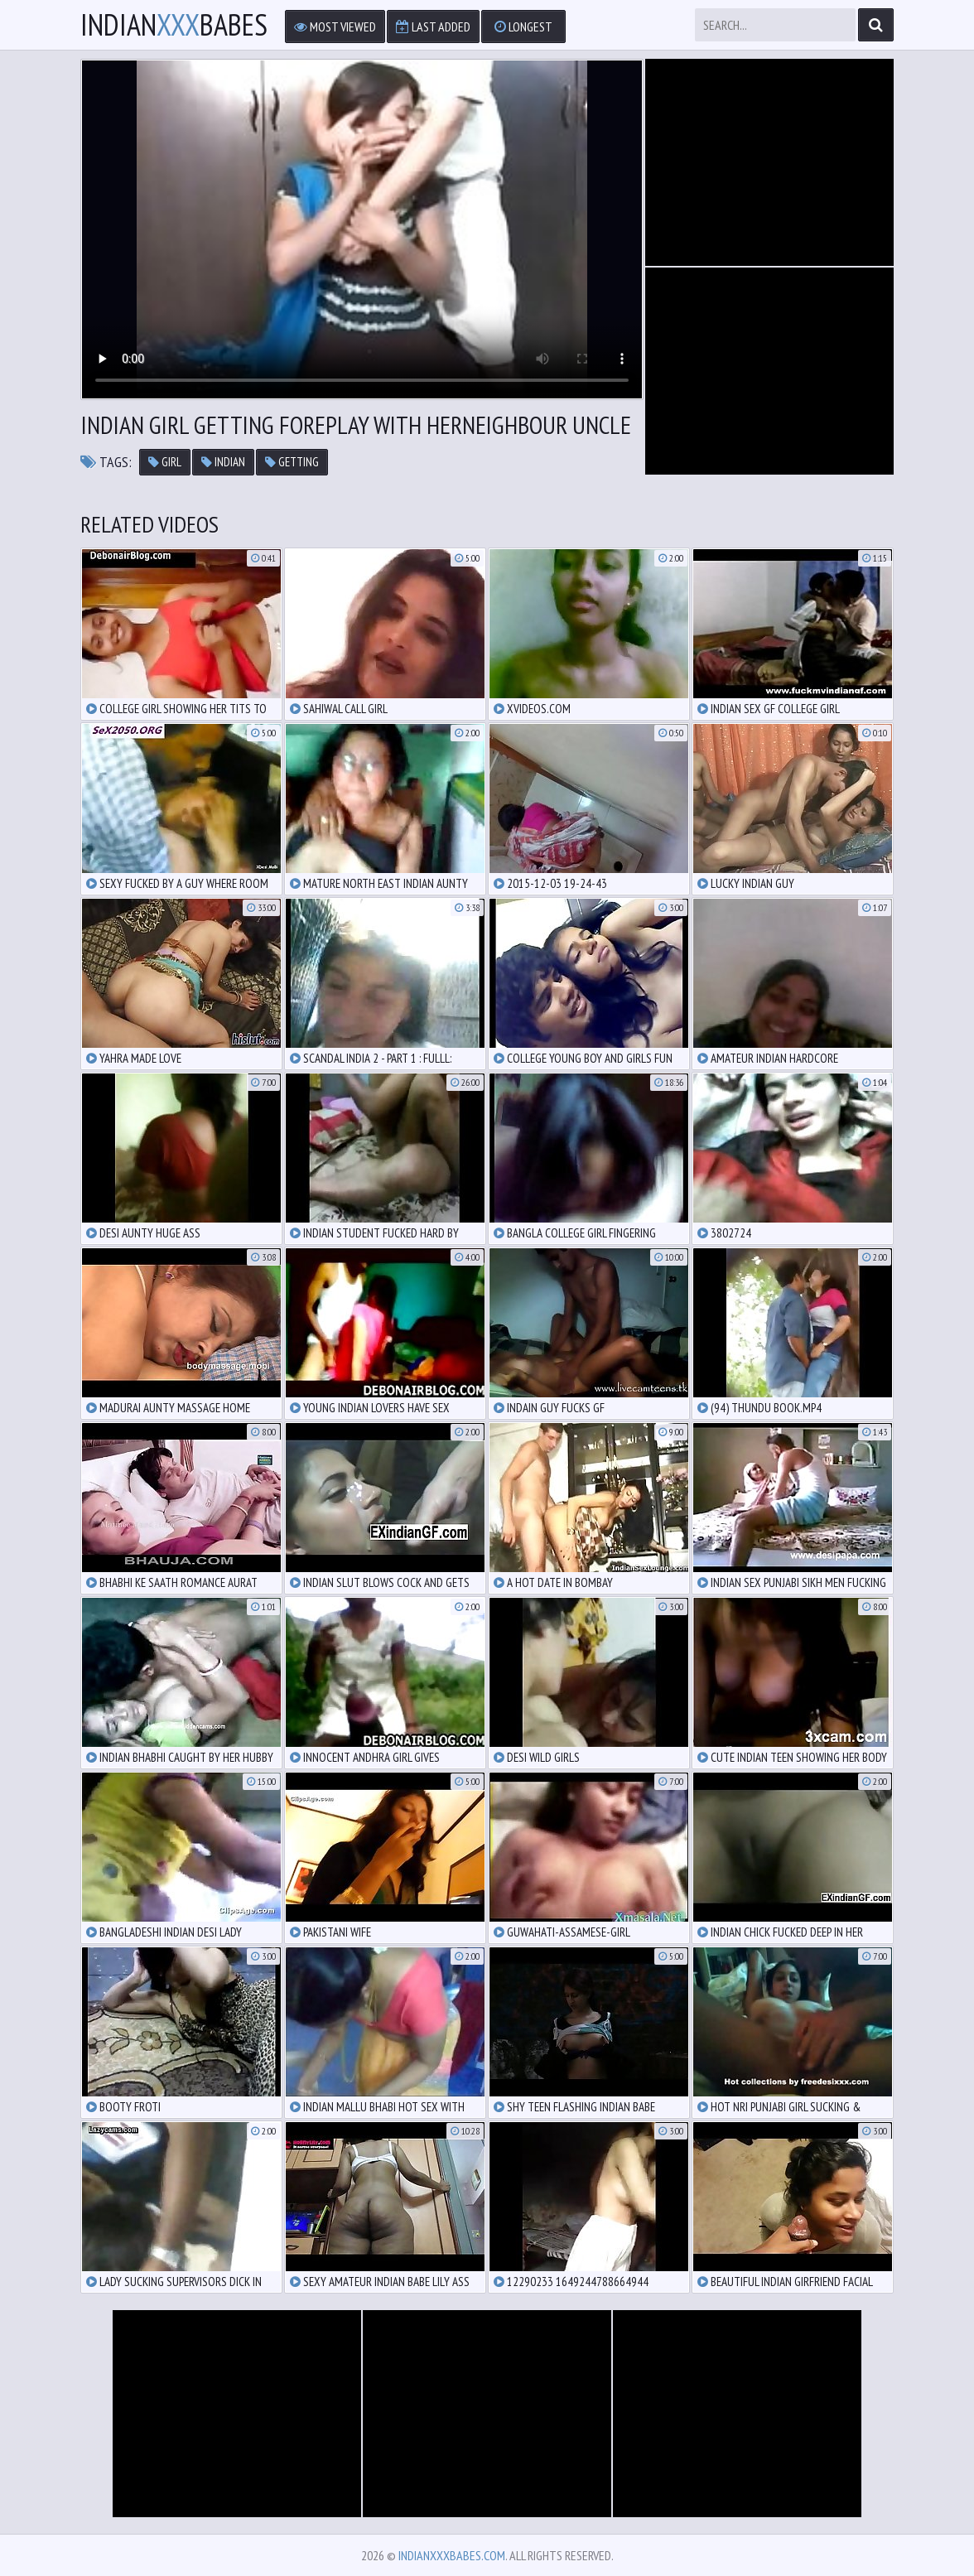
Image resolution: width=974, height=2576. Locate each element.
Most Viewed (335, 26)
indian (223, 462)
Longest (523, 26)
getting (292, 462)
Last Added (433, 26)
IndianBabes (174, 24)
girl (164, 462)
